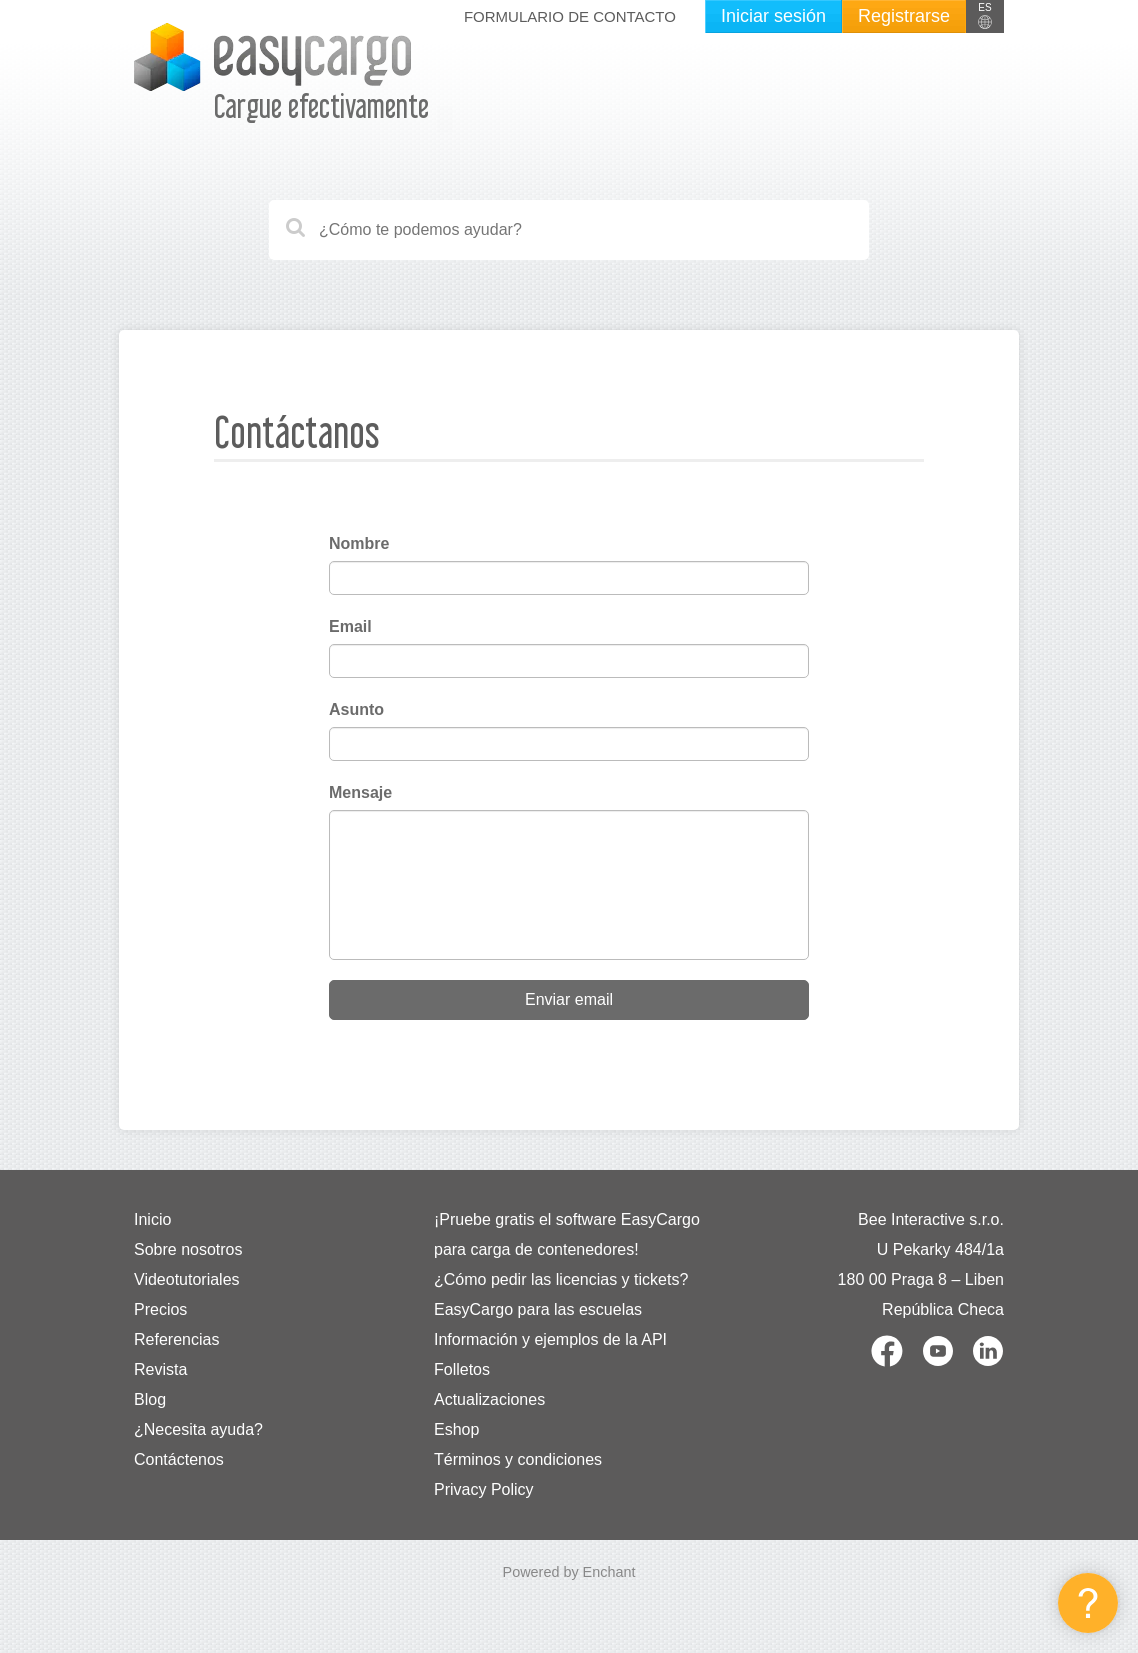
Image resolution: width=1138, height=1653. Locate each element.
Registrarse (904, 16)
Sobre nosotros (188, 1249)
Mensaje (360, 792)
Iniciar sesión (773, 16)
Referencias (176, 1339)
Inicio (152, 1219)
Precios (160, 1309)
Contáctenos (179, 1459)
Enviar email (569, 999)
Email (350, 626)
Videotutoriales (187, 1279)
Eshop (456, 1429)
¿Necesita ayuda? (198, 1429)
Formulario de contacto (570, 16)
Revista (160, 1369)
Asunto (356, 709)
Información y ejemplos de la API (550, 1339)
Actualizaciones (489, 1399)
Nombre (359, 543)
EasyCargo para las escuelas (538, 1309)
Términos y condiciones (518, 1459)
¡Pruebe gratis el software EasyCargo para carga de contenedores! (567, 1234)
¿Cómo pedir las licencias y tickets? (561, 1279)
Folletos (462, 1369)
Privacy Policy (484, 1489)
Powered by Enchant (569, 1572)
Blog (150, 1399)
